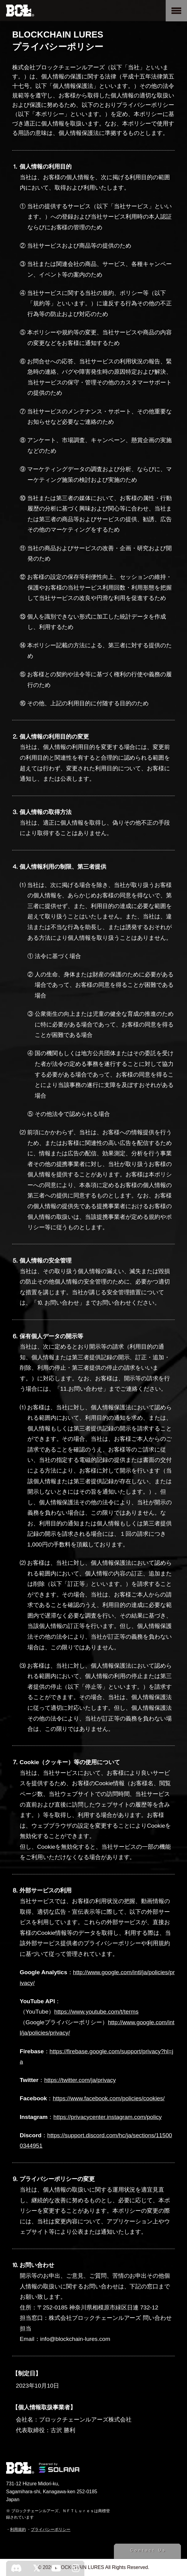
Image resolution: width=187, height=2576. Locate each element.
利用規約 (18, 2529)
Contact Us (148, 2550)
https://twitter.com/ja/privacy (80, 2080)
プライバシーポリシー (50, 2529)
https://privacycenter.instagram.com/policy (107, 2117)
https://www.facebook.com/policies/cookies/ (108, 2098)
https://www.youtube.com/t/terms (96, 2011)
